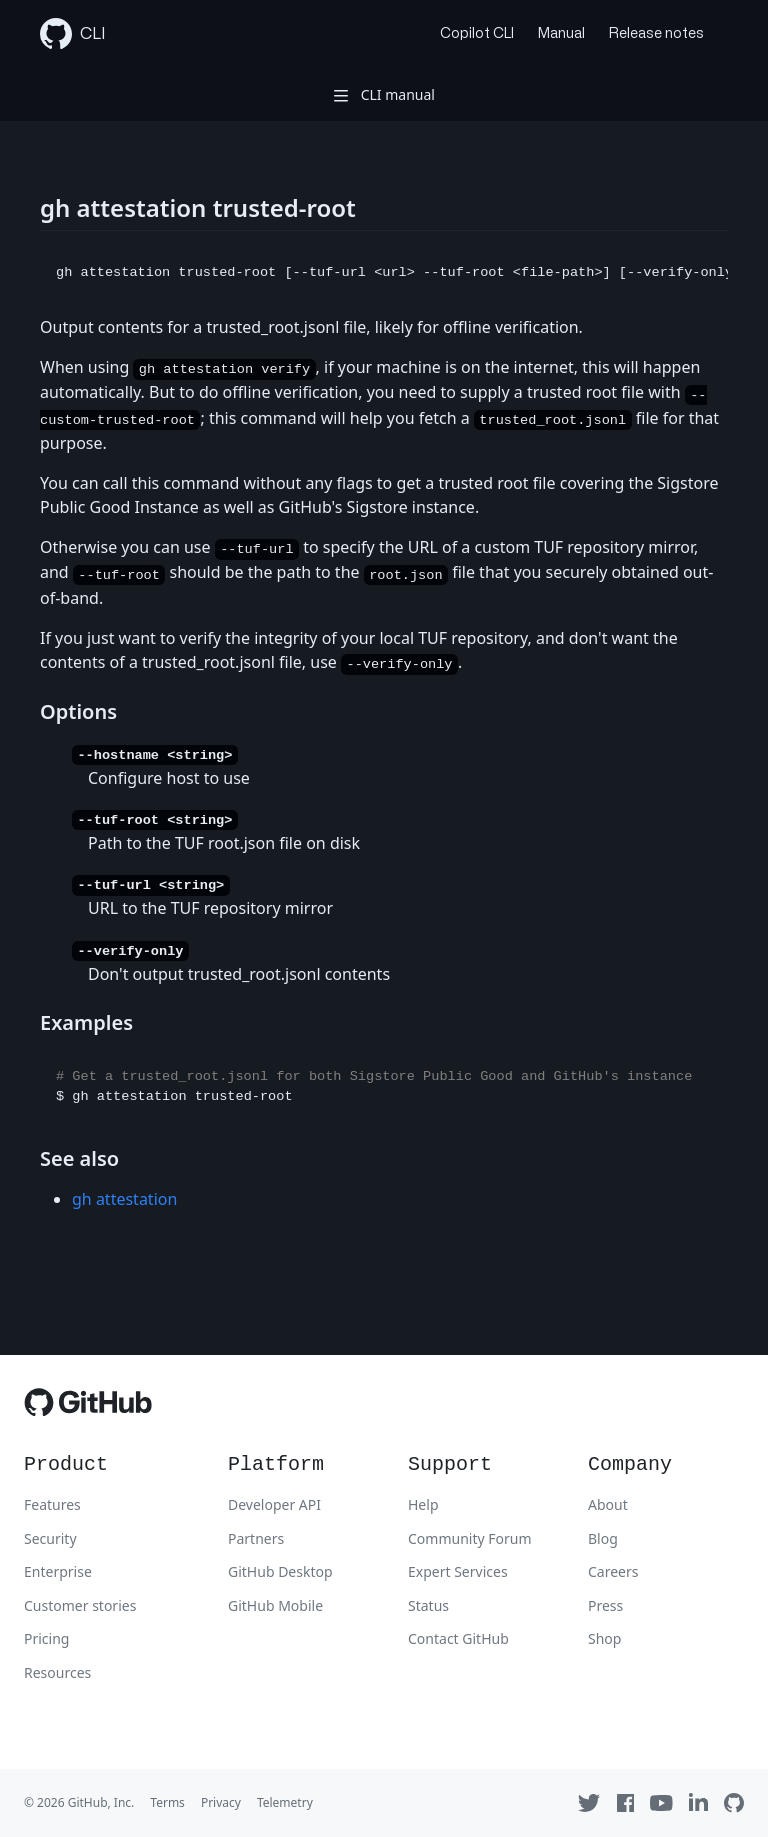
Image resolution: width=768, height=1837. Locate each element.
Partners (256, 1538)
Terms (167, 1802)
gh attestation (124, 1199)
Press (605, 1605)
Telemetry (285, 1802)
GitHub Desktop (280, 1571)
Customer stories (80, 1605)
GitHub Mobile (275, 1605)
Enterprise (58, 1571)
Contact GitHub (458, 1638)
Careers (613, 1571)
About (608, 1504)
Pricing (46, 1638)
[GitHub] (88, 1407)
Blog (603, 1538)
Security (50, 1538)
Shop (604, 1638)
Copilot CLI (477, 33)
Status (428, 1605)
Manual (561, 33)
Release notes (656, 33)
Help (423, 1504)
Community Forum (470, 1538)
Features (52, 1504)
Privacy (221, 1802)
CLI (73, 34)
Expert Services (458, 1571)
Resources (57, 1672)
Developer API (274, 1504)
